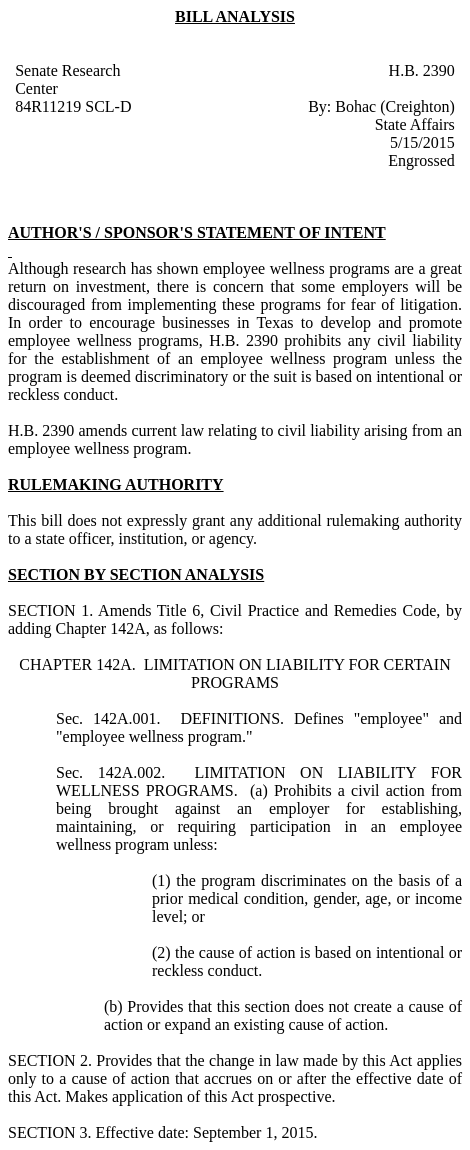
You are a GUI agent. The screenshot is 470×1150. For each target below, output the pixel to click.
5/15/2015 (422, 142)
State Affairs (415, 124)
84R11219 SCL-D (73, 106)
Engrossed (421, 160)
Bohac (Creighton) (395, 106)
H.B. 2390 (422, 70)
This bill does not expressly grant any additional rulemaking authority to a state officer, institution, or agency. (235, 529)
